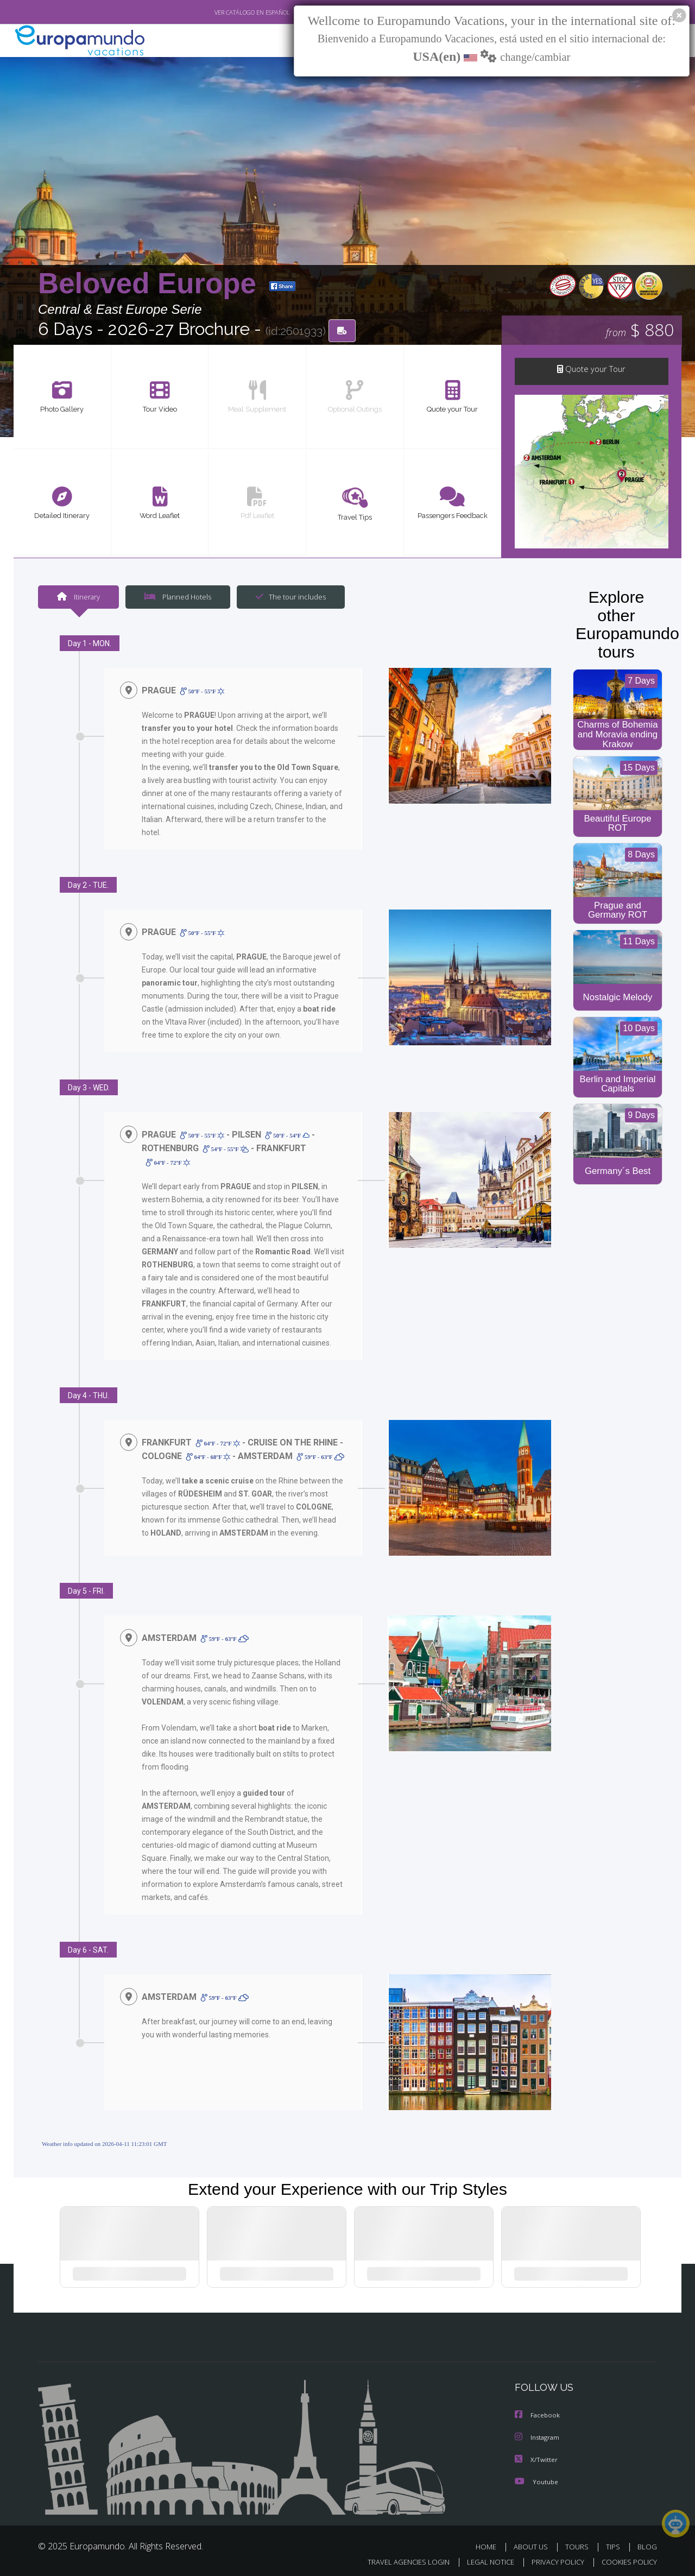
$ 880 (639, 330)
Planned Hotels (176, 598)
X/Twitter (536, 2456)
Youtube (536, 2477)
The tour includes (287, 598)
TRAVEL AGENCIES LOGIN (398, 2558)
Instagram (538, 2434)
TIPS (614, 2543)
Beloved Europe (151, 284)
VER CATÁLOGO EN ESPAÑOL (227, 12)
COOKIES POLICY (627, 2558)
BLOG (647, 2543)
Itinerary (78, 598)
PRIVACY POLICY (553, 2558)
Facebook (538, 2412)
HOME (490, 2543)
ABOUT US (534, 2543)
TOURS (579, 2543)
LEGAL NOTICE (483, 2558)
